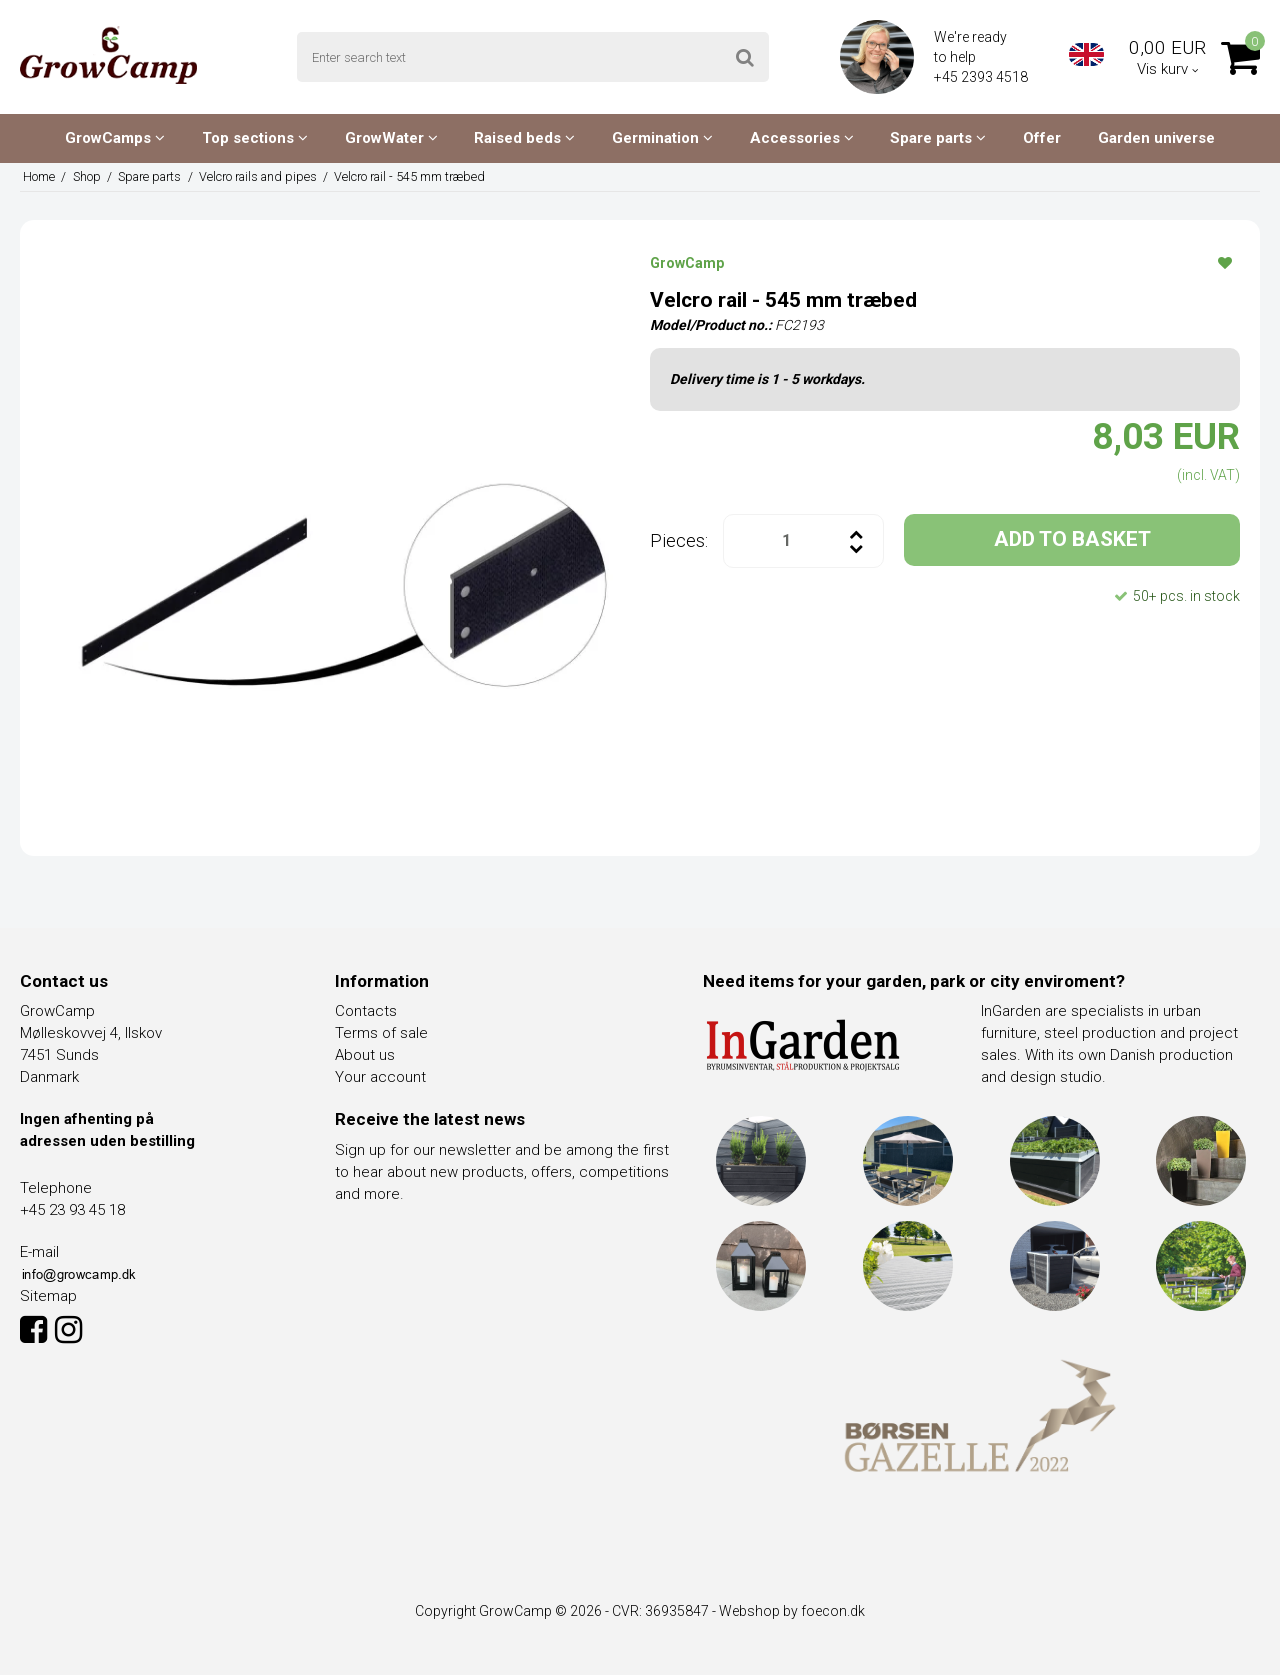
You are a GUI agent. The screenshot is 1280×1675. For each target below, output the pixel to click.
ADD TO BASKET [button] (1072, 539)
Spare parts (938, 138)
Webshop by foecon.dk (792, 1611)
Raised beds (524, 138)
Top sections (255, 138)
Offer (1042, 138)
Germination (662, 138)
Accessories (802, 138)
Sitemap (48, 1296)
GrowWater (391, 138)
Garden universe (1156, 138)
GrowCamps (115, 138)
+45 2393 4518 (982, 77)
